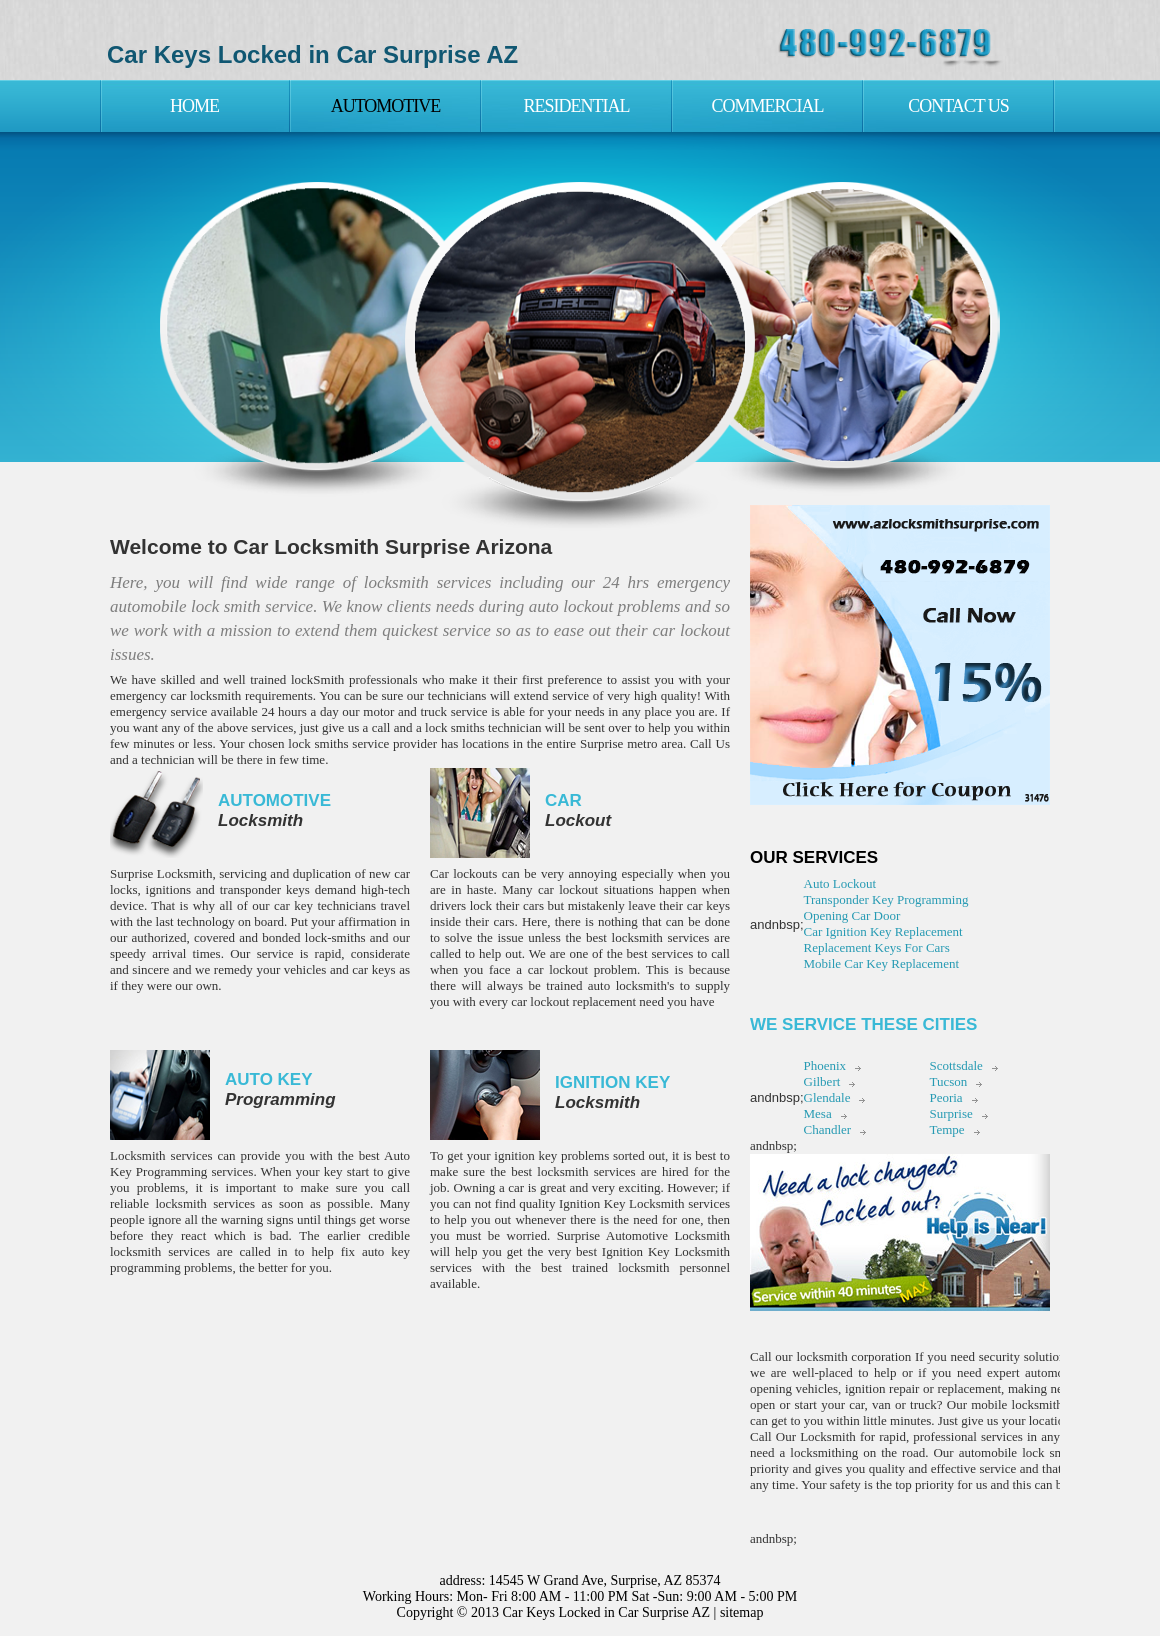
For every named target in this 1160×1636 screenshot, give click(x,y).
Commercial (767, 106)
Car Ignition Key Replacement (883, 931)
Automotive (386, 106)
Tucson (948, 1081)
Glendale (827, 1097)
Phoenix (825, 1065)
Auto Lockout (840, 883)
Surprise (950, 1113)
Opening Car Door (852, 915)
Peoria (945, 1097)
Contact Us (958, 106)
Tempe (946, 1129)
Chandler (828, 1129)
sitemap (742, 1612)
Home (194, 106)
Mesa (818, 1113)
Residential (577, 106)
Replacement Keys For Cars (877, 947)
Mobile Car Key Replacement (882, 963)
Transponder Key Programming (886, 899)
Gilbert (822, 1081)
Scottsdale (955, 1065)
